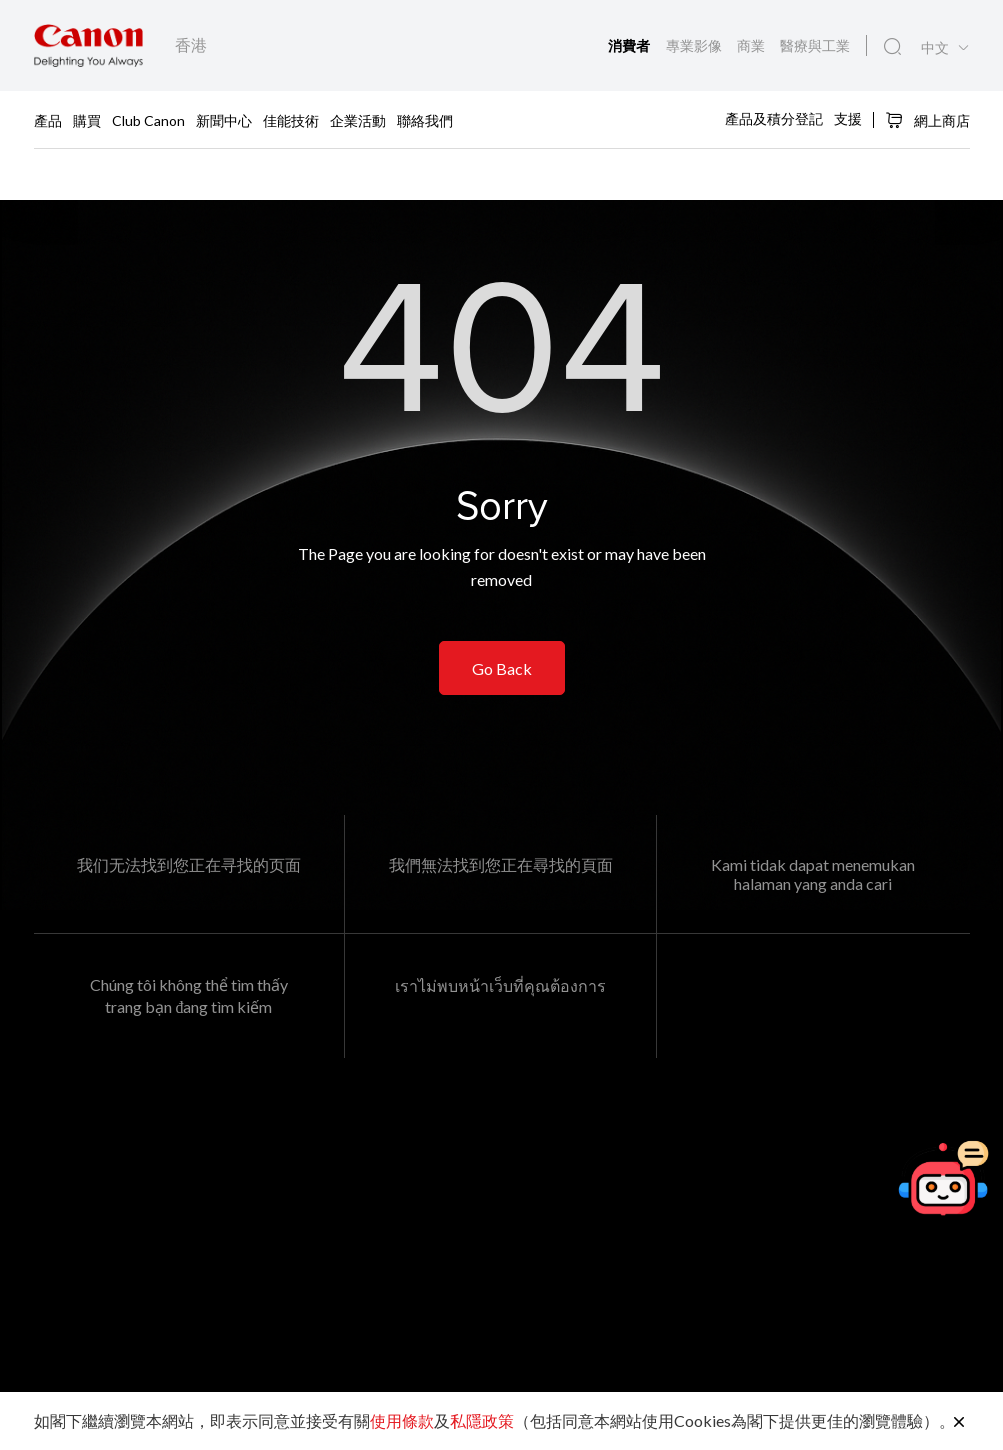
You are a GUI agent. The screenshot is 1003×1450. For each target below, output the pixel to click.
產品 (48, 119)
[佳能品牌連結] (88, 45)
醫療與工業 (815, 45)
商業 (752, 45)
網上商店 (927, 120)
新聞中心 (224, 119)
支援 (848, 118)
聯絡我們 (425, 119)
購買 (87, 119)
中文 (935, 48)
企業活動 (358, 119)
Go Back (502, 668)
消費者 (631, 46)
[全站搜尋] (892, 47)
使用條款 (402, 1420)
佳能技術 (291, 119)
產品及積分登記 (774, 118)
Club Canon (148, 119)
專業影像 (695, 45)
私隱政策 (482, 1420)
